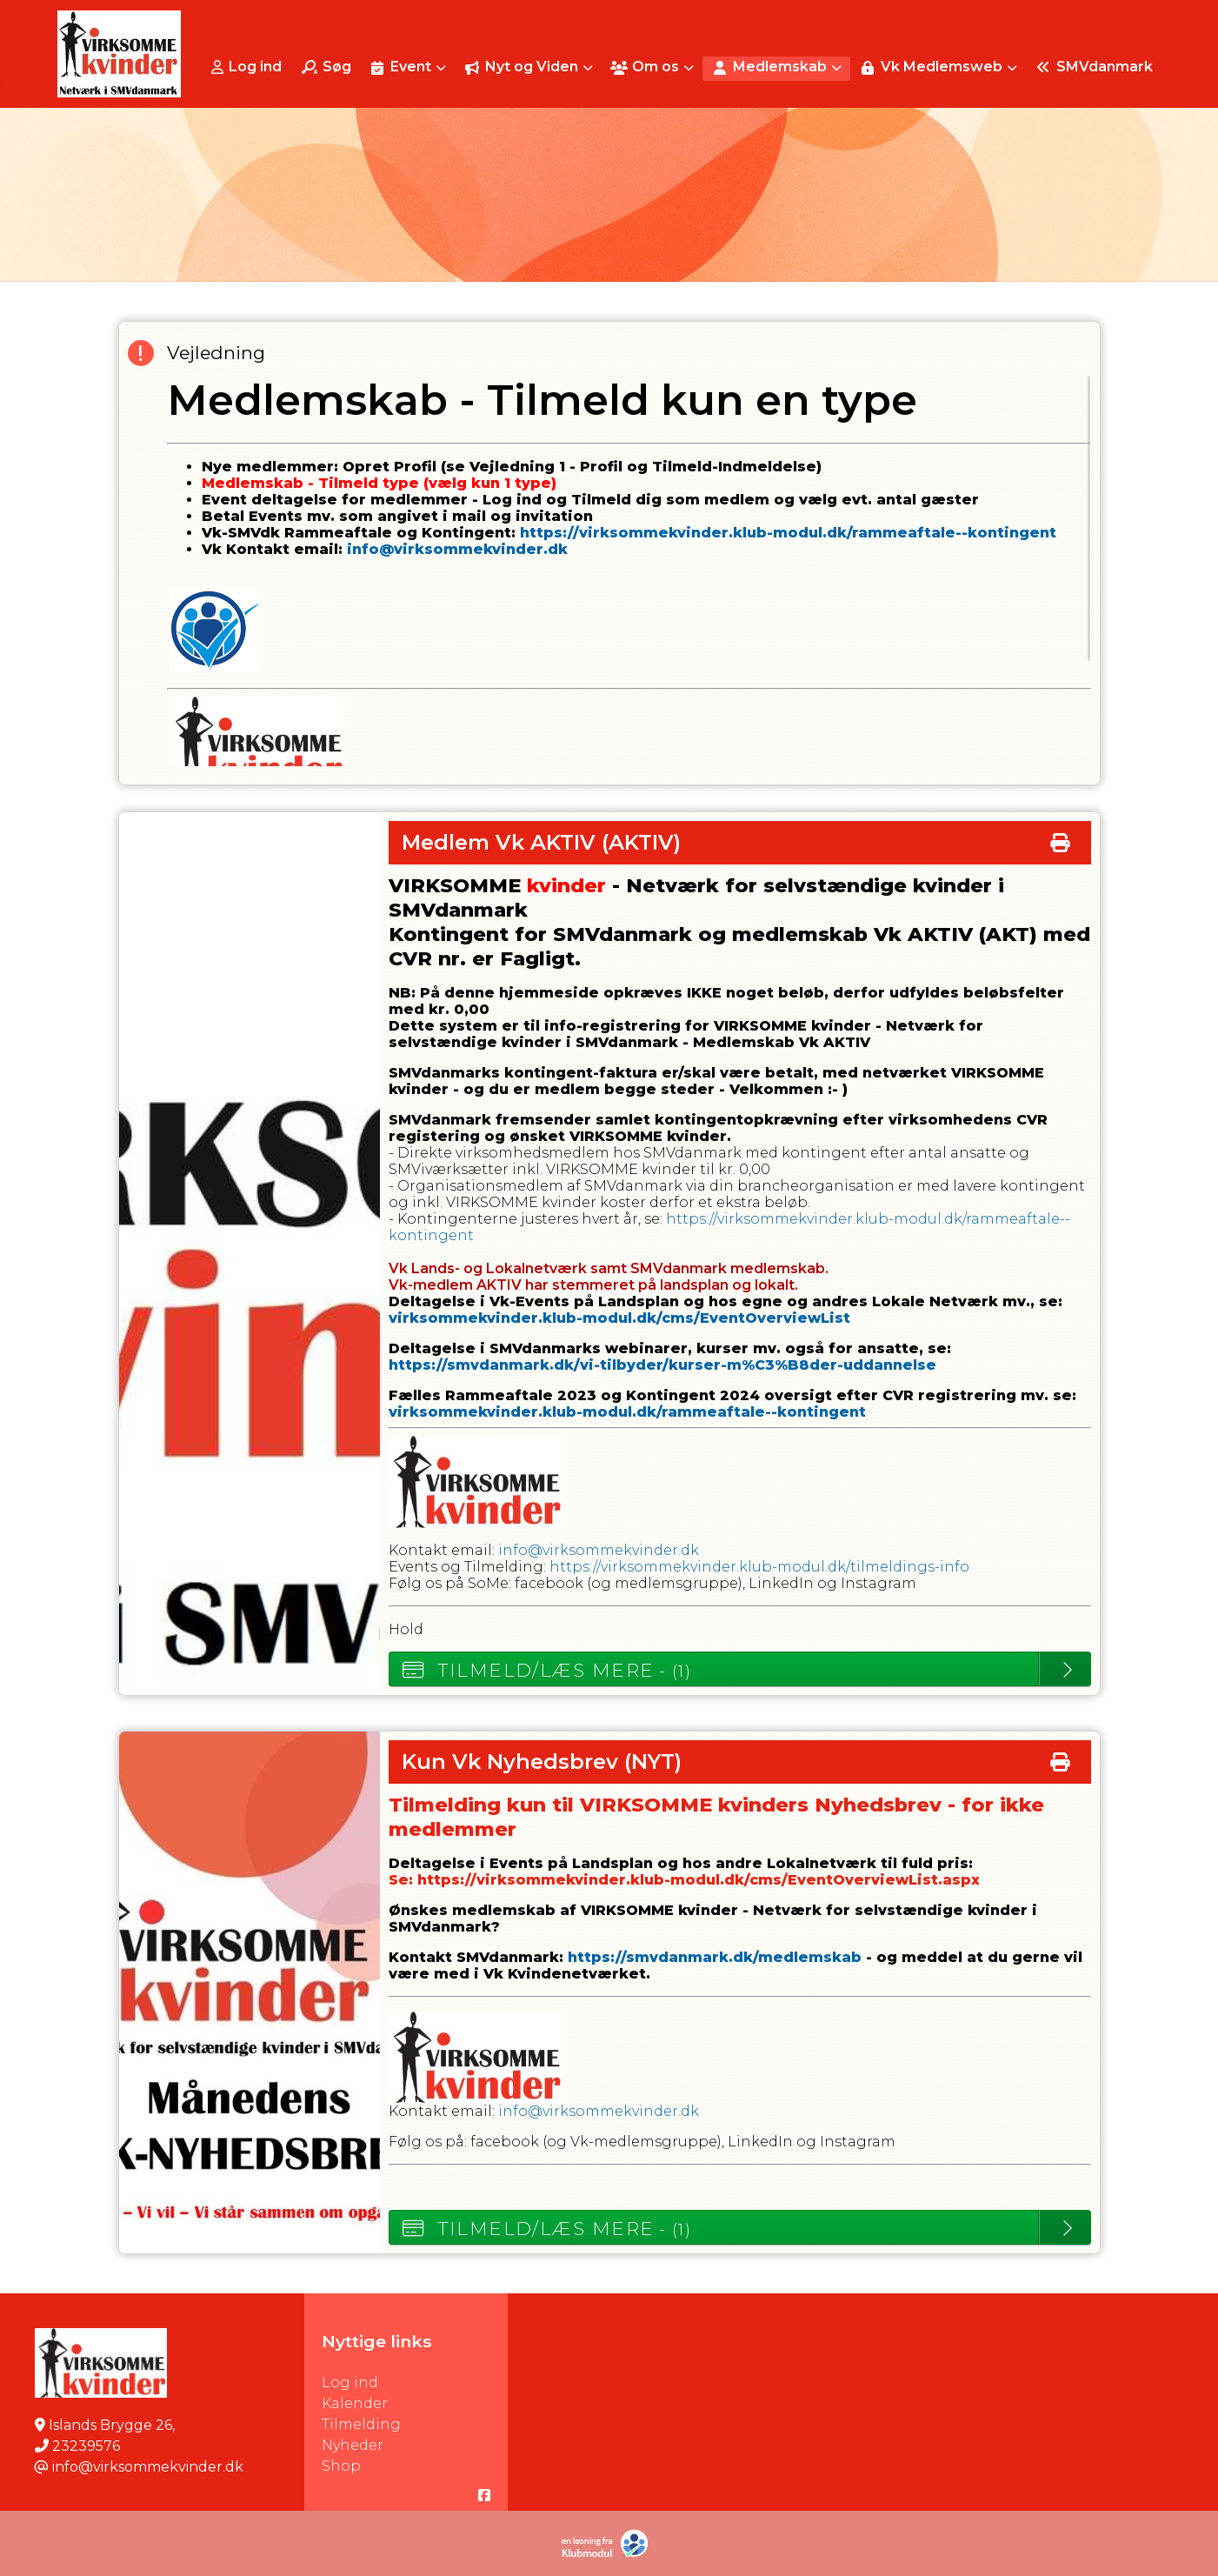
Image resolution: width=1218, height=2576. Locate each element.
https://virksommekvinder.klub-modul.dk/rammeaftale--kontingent (788, 532)
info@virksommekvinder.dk (457, 549)
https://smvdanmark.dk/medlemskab (715, 1957)
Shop (341, 2466)
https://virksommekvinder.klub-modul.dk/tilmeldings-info (759, 1566)
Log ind (246, 67)
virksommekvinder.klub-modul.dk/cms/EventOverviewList (619, 1318)
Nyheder (352, 2445)
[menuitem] (248, 66)
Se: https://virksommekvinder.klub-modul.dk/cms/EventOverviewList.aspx (684, 1880)
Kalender (355, 2403)
